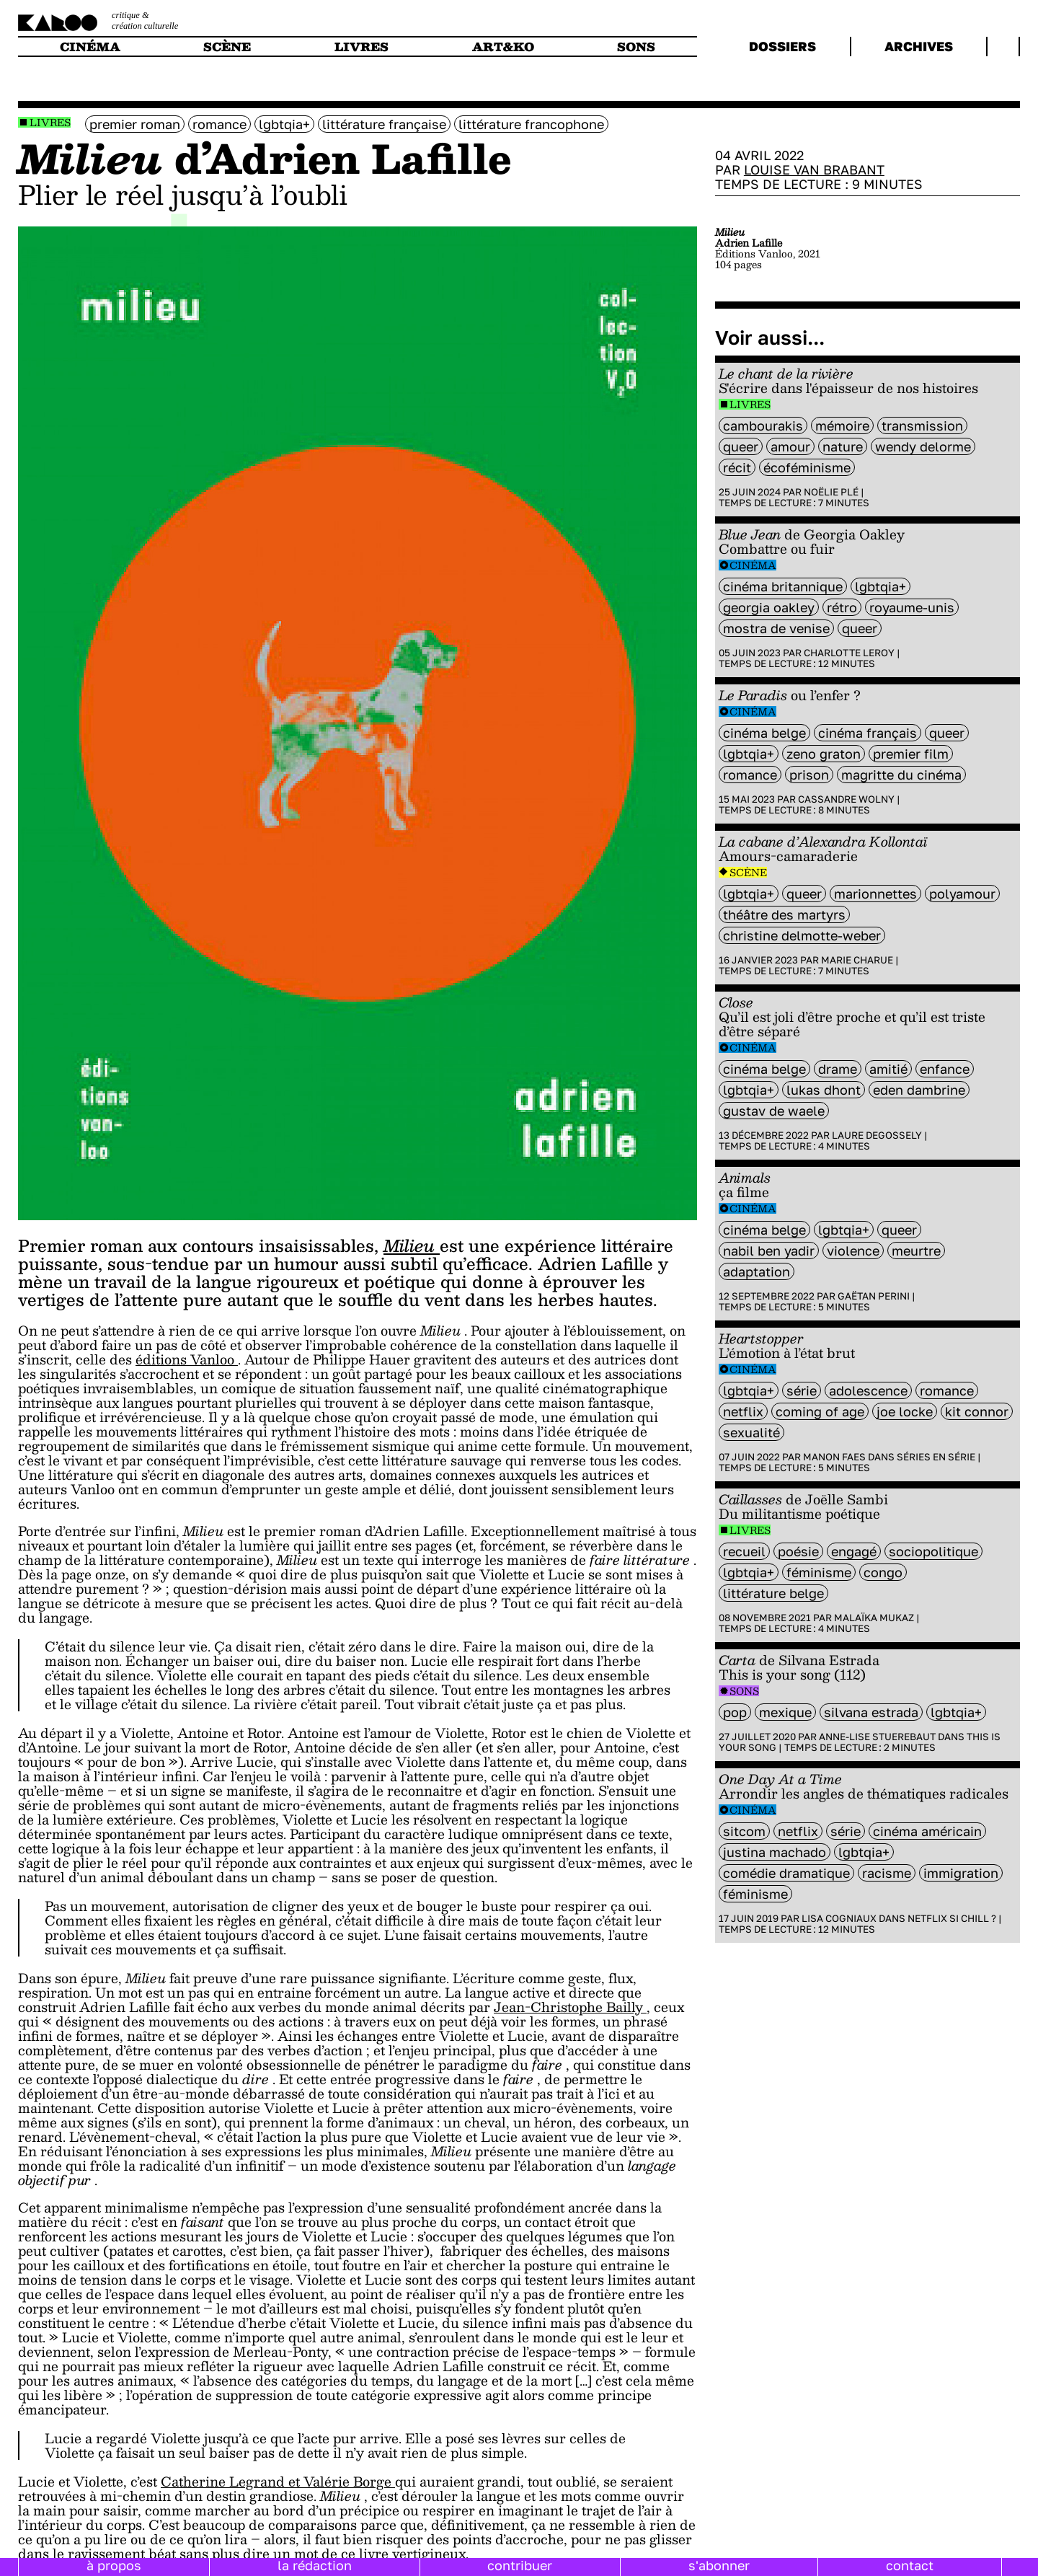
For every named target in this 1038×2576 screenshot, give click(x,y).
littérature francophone (531, 124)
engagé (854, 1551)
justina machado (774, 1852)
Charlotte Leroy (849, 652)
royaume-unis (911, 607)
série (801, 1390)
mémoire (842, 425)
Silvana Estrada (871, 1712)
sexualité (751, 1432)
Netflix (743, 1411)
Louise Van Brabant (814, 169)
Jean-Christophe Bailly (570, 2006)
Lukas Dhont (823, 1090)
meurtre (916, 1250)
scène (227, 47)
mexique (785, 1712)
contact (909, 2565)
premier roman (134, 124)
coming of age (820, 1411)
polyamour (962, 893)
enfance (945, 1069)
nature (842, 446)
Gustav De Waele (774, 1111)
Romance (219, 124)
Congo (883, 1572)
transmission (922, 425)
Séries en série (936, 1457)
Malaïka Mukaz (874, 1617)
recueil (744, 1551)
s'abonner (719, 2565)
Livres (50, 122)
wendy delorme (923, 446)
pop (735, 1712)
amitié (888, 1069)
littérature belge (773, 1593)
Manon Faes (834, 1457)
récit (737, 467)
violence (853, 1250)
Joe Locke (905, 1411)
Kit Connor (976, 1411)
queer (740, 446)
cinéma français (867, 733)
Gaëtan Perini (874, 1296)
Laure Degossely (877, 1135)
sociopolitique (933, 1551)
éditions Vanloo (187, 1359)
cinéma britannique (783, 586)
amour (790, 446)
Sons (744, 1690)
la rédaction (315, 2565)
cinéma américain (927, 1831)
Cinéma (752, 565)
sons (636, 47)
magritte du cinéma (901, 774)
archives (918, 46)
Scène (748, 872)
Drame (837, 1069)
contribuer (519, 2565)
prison (809, 774)
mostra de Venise (776, 628)
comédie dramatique (786, 1873)
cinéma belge (764, 733)
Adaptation (756, 1271)
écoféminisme (807, 467)
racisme (886, 1873)
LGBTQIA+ (284, 124)
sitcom (744, 1831)
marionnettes (875, 893)
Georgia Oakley (769, 607)
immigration (960, 1873)
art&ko (503, 47)
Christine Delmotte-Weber (802, 935)
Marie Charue (857, 960)
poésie (798, 1551)
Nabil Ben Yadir (769, 1250)
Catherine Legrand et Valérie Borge (278, 2481)
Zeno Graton (823, 754)
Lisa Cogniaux (839, 1918)
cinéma (90, 47)
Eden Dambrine (919, 1090)
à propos (113, 2565)
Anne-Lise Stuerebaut (877, 1736)
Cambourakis (763, 425)
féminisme (818, 1572)
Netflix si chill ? (952, 1918)
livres (361, 47)
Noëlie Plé (831, 492)
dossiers (782, 46)
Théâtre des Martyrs (784, 914)
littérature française (384, 124)
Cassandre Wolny (846, 799)
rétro (842, 607)
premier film (911, 754)
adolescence (868, 1390)
